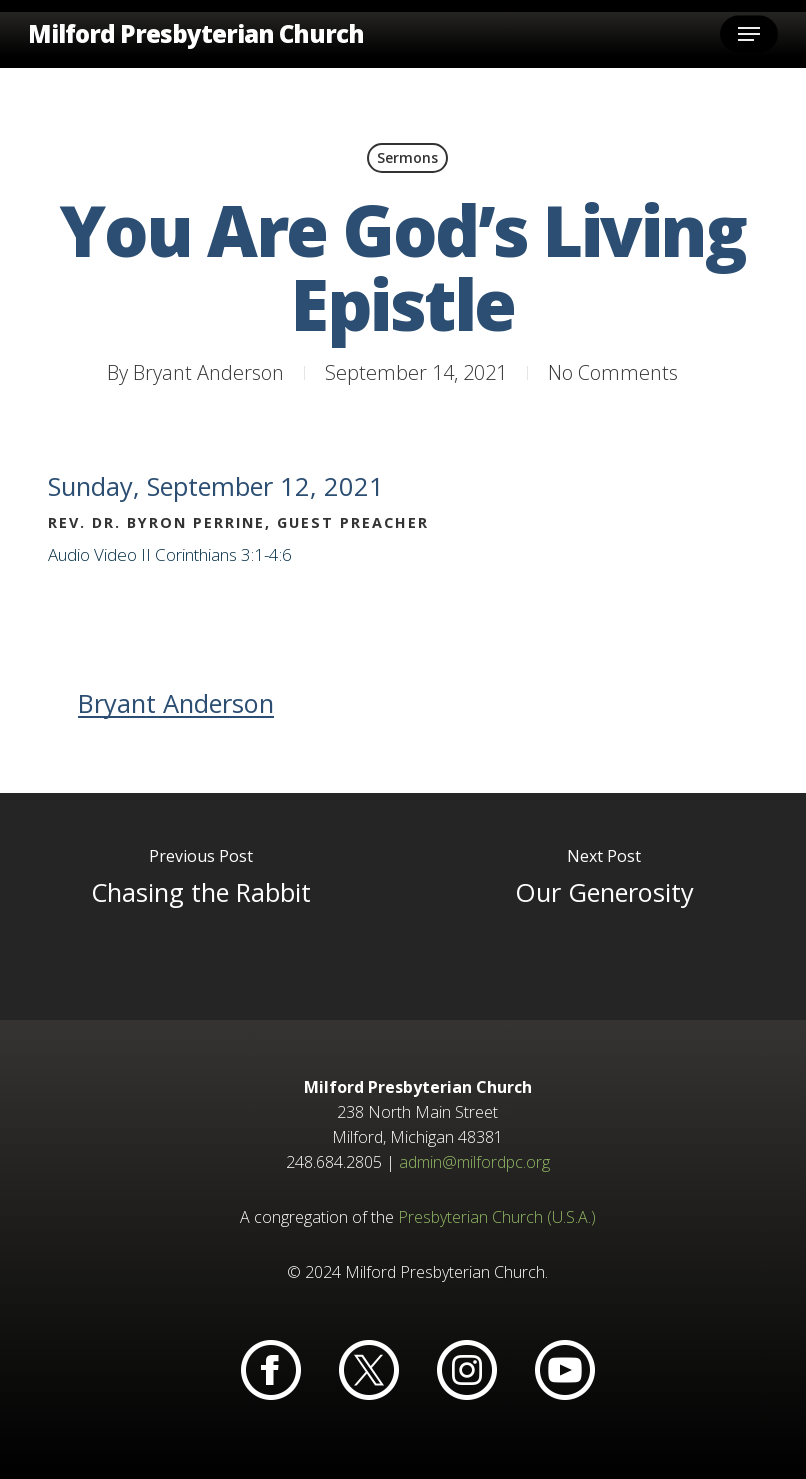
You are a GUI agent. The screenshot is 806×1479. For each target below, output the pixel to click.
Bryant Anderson (208, 372)
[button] (749, 34)
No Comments (613, 372)
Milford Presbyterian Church (196, 34)
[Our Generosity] (604, 907)
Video (115, 554)
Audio (69, 554)
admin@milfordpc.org (474, 1162)
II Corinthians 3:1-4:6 (216, 554)
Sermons (407, 157)
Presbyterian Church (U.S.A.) (497, 1217)
